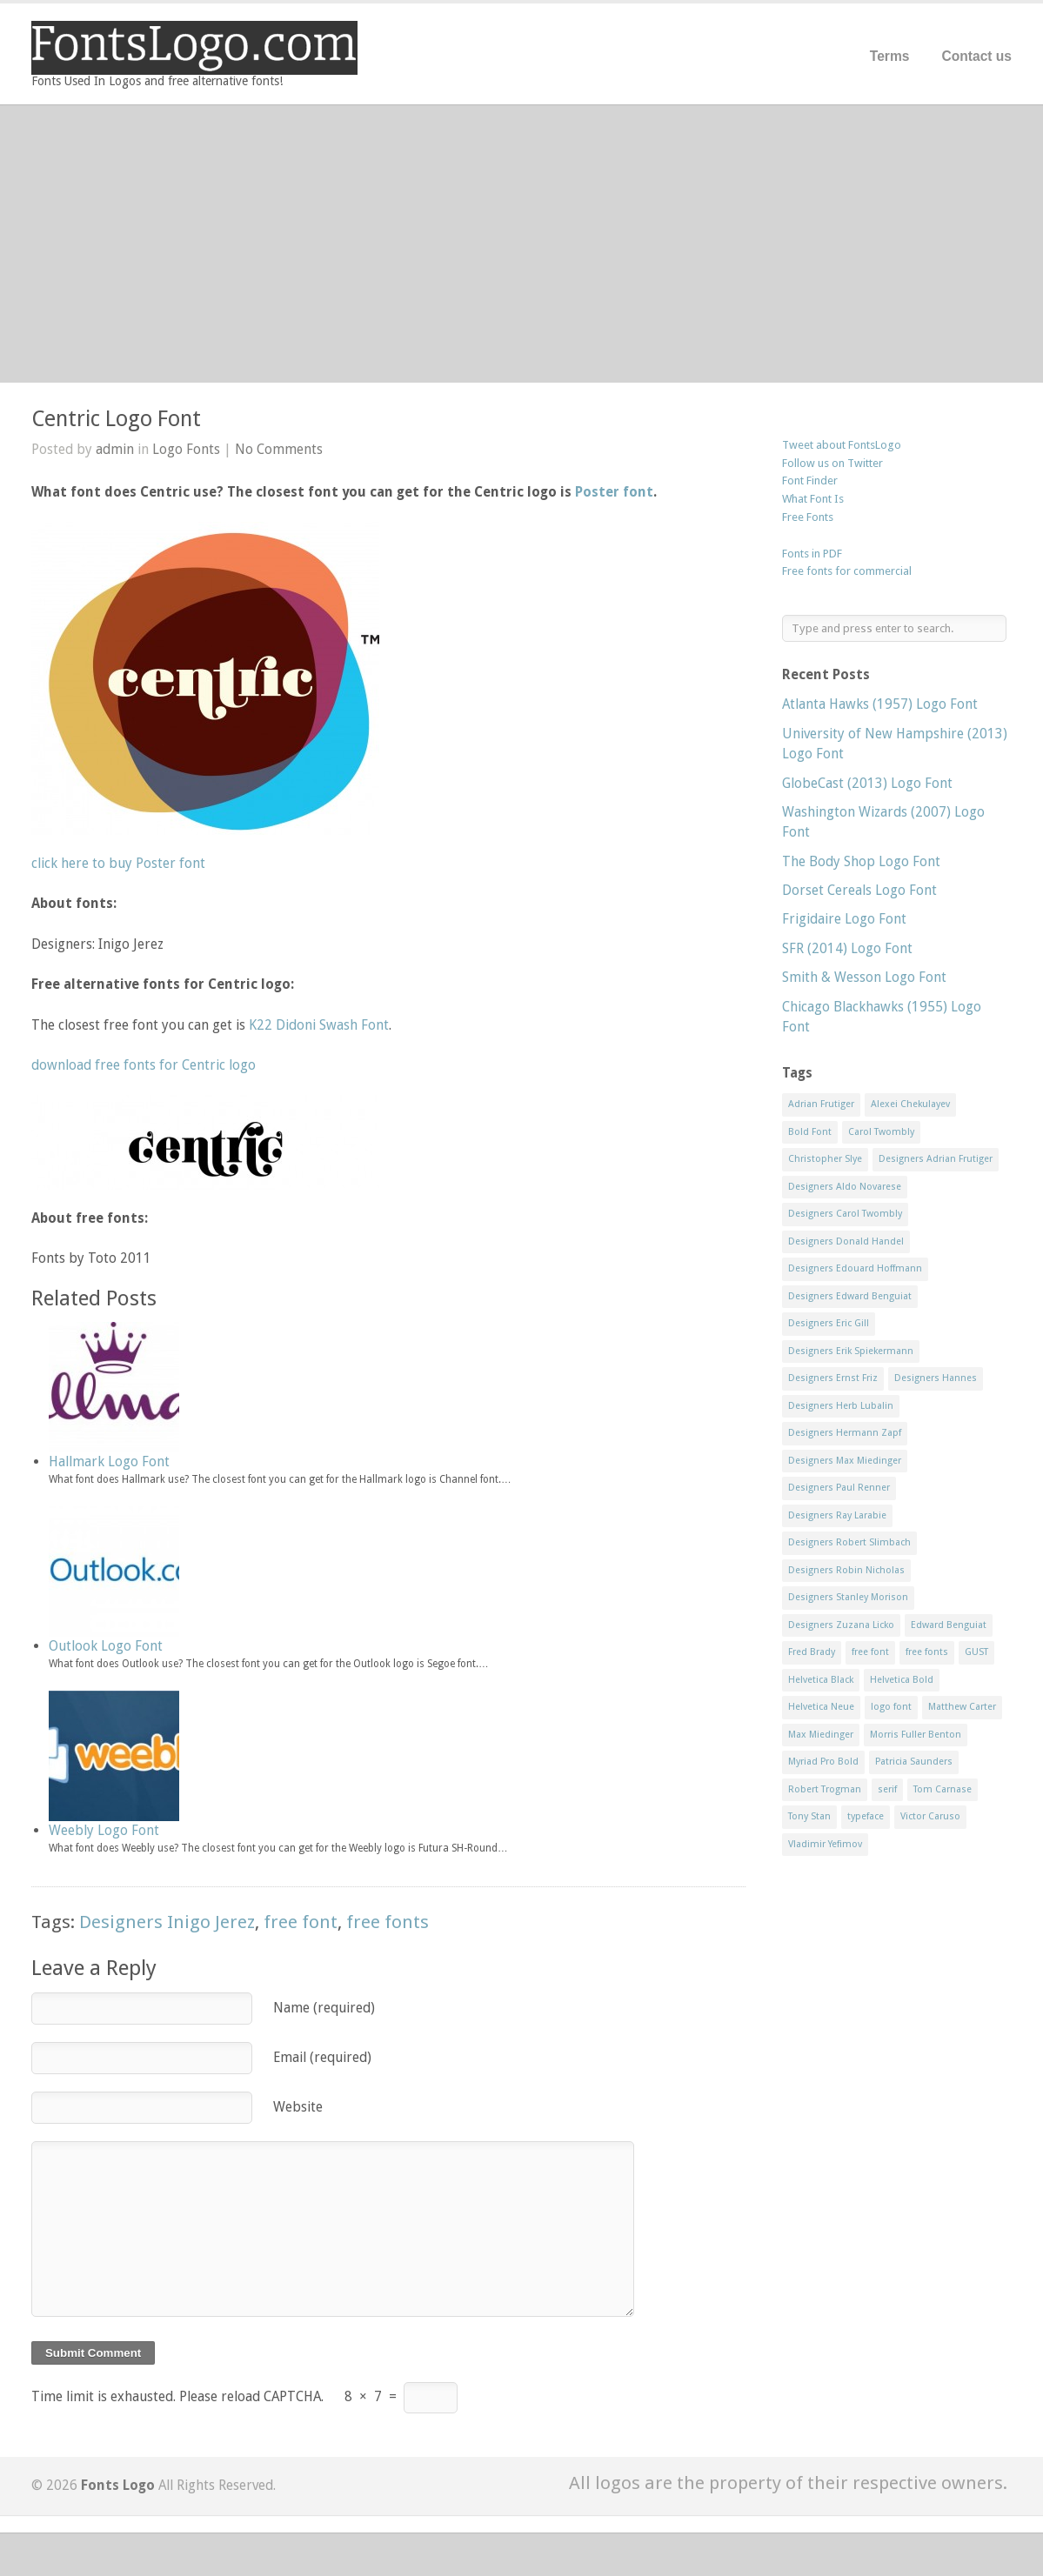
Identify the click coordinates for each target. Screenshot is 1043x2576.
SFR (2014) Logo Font (847, 948)
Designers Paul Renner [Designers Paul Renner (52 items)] (839, 1487)
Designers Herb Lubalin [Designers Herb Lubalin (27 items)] (840, 1405)
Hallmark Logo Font (109, 1461)
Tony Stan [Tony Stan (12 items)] (809, 1816)
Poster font (614, 492)
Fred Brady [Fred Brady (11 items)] (811, 1652)
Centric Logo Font (116, 418)
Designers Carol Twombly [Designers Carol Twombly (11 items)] (845, 1213)
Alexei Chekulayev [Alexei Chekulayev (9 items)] (910, 1104)
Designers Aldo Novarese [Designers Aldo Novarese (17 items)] (844, 1186)
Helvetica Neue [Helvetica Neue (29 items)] (821, 1706)
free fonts (387, 1922)
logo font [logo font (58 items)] (891, 1706)
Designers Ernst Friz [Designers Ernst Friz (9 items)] (833, 1378)
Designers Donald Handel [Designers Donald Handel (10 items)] (846, 1241)
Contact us (976, 56)
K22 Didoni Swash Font (319, 1025)
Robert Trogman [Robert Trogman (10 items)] (824, 1789)
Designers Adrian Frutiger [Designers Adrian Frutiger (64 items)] (936, 1159)
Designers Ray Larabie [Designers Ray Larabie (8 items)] (837, 1515)
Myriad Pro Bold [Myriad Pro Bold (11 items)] (823, 1761)
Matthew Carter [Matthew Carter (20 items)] (962, 1706)
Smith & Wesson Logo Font (864, 977)
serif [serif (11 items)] (887, 1789)
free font (301, 1922)
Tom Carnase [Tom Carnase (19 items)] (942, 1789)
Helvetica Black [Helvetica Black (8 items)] (820, 1679)
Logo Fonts (186, 449)
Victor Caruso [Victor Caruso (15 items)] (930, 1816)
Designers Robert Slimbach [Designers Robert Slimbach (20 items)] (849, 1542)
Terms (890, 56)
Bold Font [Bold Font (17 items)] (810, 1132)
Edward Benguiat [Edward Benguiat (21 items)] (948, 1625)
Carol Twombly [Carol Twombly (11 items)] (881, 1132)
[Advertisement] (521, 243)
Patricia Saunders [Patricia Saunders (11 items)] (914, 1761)
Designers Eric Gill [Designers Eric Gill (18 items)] (828, 1323)
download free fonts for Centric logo (143, 1065)
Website (298, 2107)
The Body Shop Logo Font (861, 861)
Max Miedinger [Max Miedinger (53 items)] (820, 1734)
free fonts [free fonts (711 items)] (927, 1652)
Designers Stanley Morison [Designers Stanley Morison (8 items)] (848, 1597)
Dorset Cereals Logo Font (859, 890)
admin (115, 449)
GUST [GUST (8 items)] (976, 1652)
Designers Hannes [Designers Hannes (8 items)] (935, 1378)
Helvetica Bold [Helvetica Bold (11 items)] (901, 1679)
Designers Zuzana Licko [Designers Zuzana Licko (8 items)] (841, 1625)
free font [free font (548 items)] (870, 1652)
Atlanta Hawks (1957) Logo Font (880, 704)
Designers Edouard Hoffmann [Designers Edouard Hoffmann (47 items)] (855, 1268)
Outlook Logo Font (106, 1646)
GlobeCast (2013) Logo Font (867, 783)
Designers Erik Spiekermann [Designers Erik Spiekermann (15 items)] (850, 1351)
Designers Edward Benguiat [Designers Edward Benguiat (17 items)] (850, 1296)
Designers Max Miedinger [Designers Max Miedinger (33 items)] (844, 1460)
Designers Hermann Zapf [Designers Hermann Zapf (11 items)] (844, 1432)
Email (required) (322, 2057)
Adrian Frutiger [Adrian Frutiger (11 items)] (821, 1104)
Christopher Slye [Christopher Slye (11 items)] (825, 1159)
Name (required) (324, 2007)
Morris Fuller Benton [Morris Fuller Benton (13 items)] (915, 1734)
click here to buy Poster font (118, 863)
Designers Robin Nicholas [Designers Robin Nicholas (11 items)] (846, 1570)
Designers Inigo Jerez (167, 1922)
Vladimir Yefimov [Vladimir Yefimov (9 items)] (825, 1844)
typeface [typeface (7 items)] (865, 1816)
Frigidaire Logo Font (844, 919)
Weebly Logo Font (104, 1830)
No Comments (279, 449)
